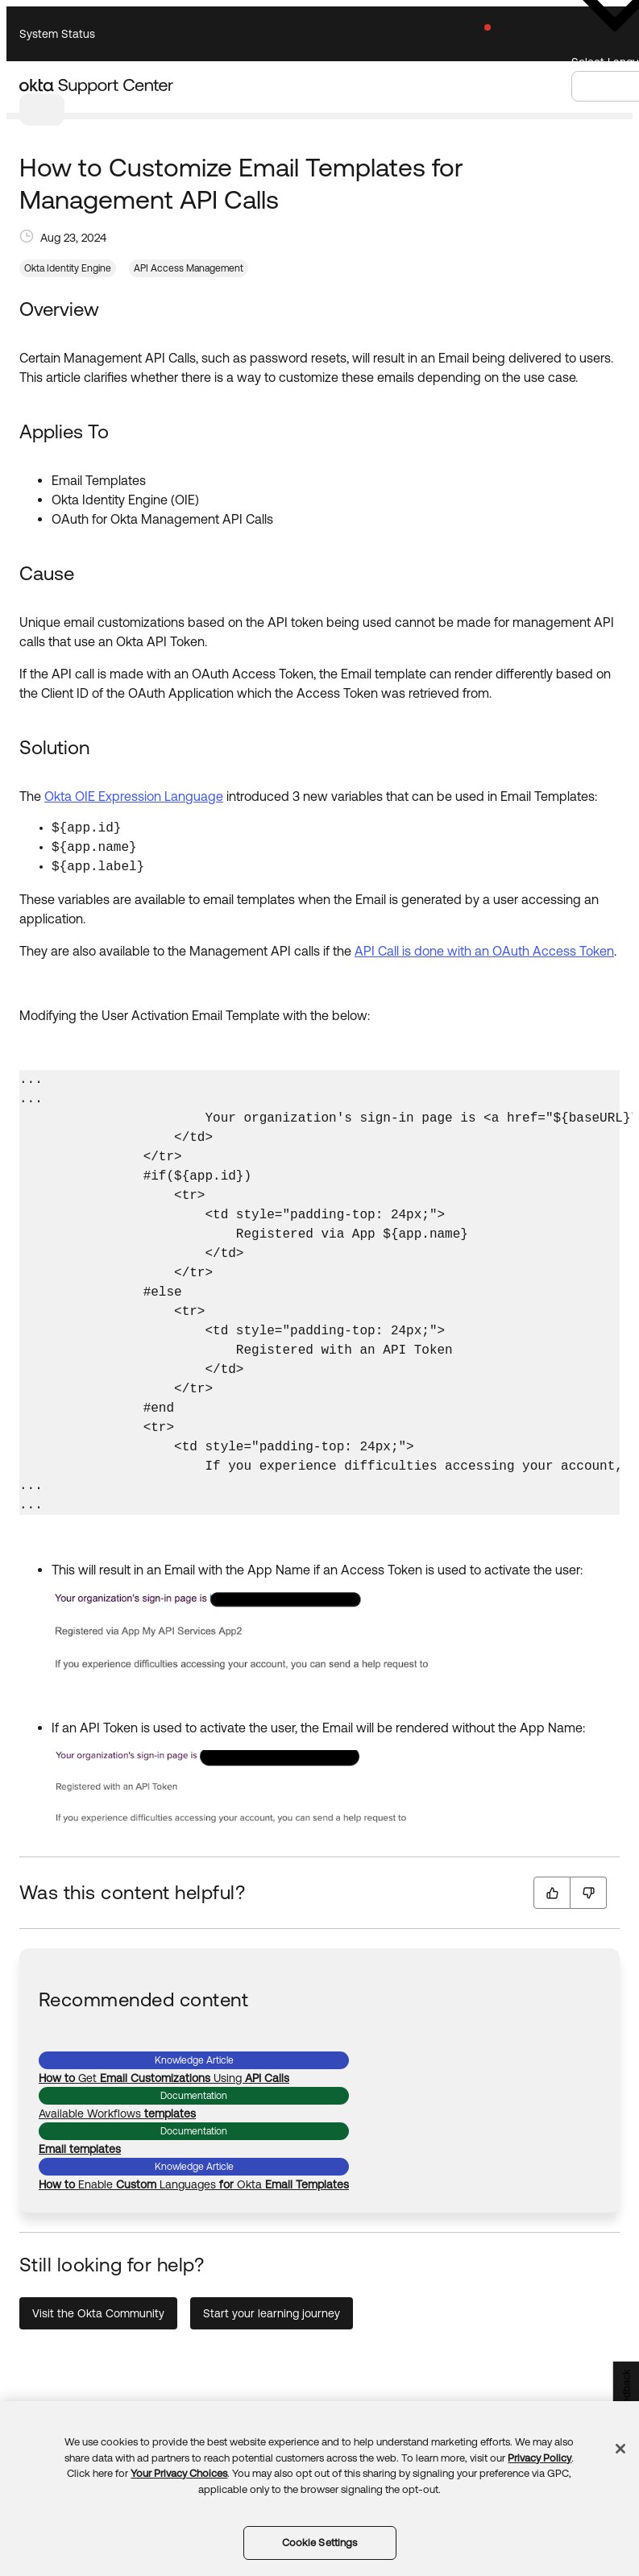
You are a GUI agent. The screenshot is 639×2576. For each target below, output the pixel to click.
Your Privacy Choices (179, 2473)
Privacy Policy (539, 2458)
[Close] (620, 2448)
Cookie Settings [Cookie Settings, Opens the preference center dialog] (320, 2543)
